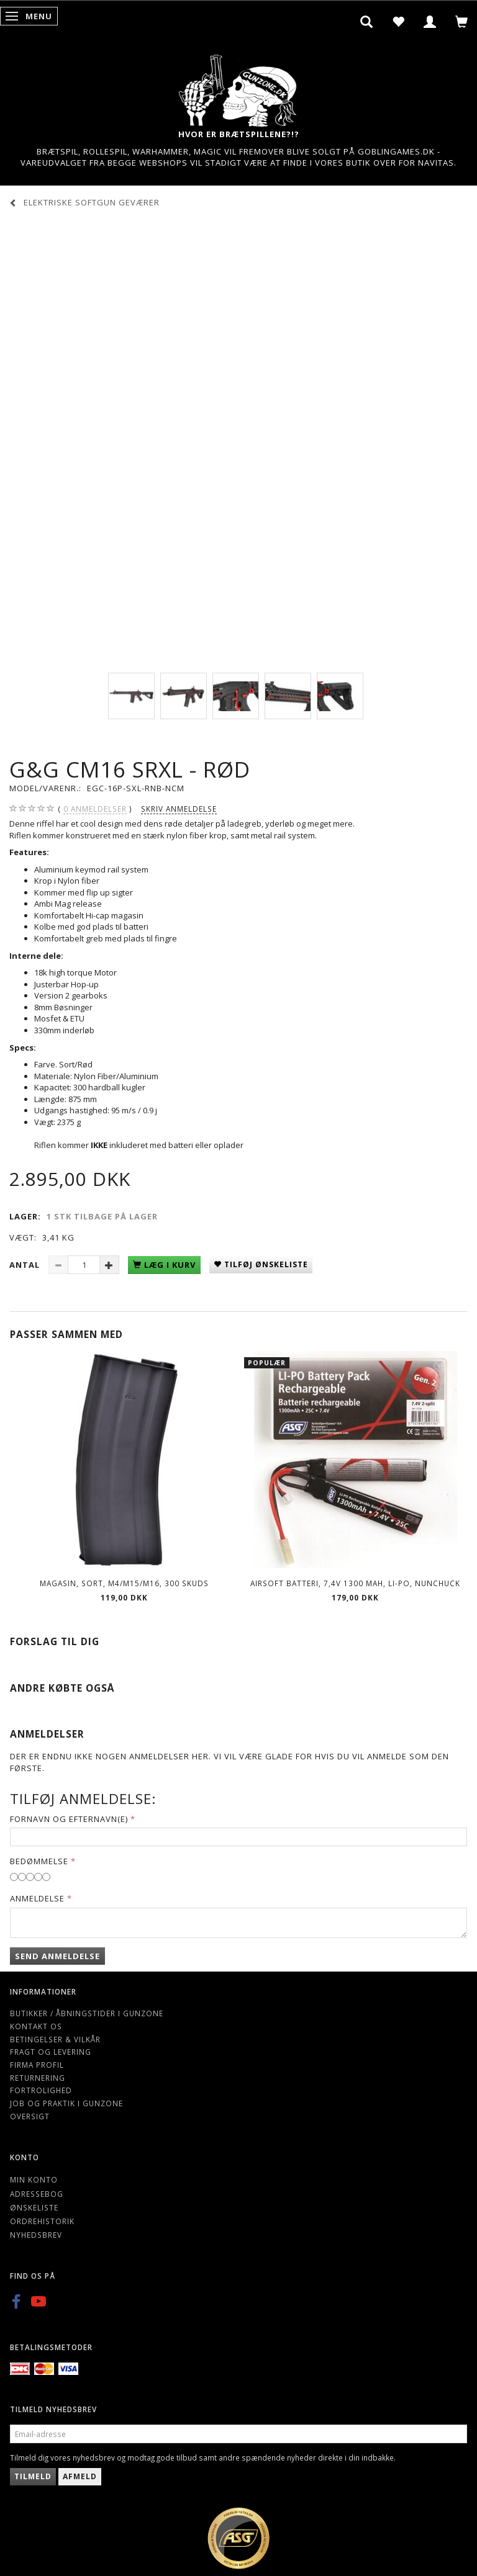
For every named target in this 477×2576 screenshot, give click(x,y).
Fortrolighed (41, 2090)
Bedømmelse (39, 1861)
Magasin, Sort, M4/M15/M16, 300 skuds (124, 1583)
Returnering (37, 2078)
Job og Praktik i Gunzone (66, 2103)
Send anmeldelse (57, 1956)
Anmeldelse (37, 1898)
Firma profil (37, 2065)
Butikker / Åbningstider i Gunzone (86, 2013)
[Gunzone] (238, 87)
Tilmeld (33, 2476)
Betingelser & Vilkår (55, 2039)
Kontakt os (36, 2026)
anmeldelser (95, 809)
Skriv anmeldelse (179, 809)
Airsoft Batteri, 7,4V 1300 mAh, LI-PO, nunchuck (355, 1583)
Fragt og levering (50, 2052)
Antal (25, 1264)
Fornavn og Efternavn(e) (69, 1818)
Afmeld (80, 2476)
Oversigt (30, 2116)
